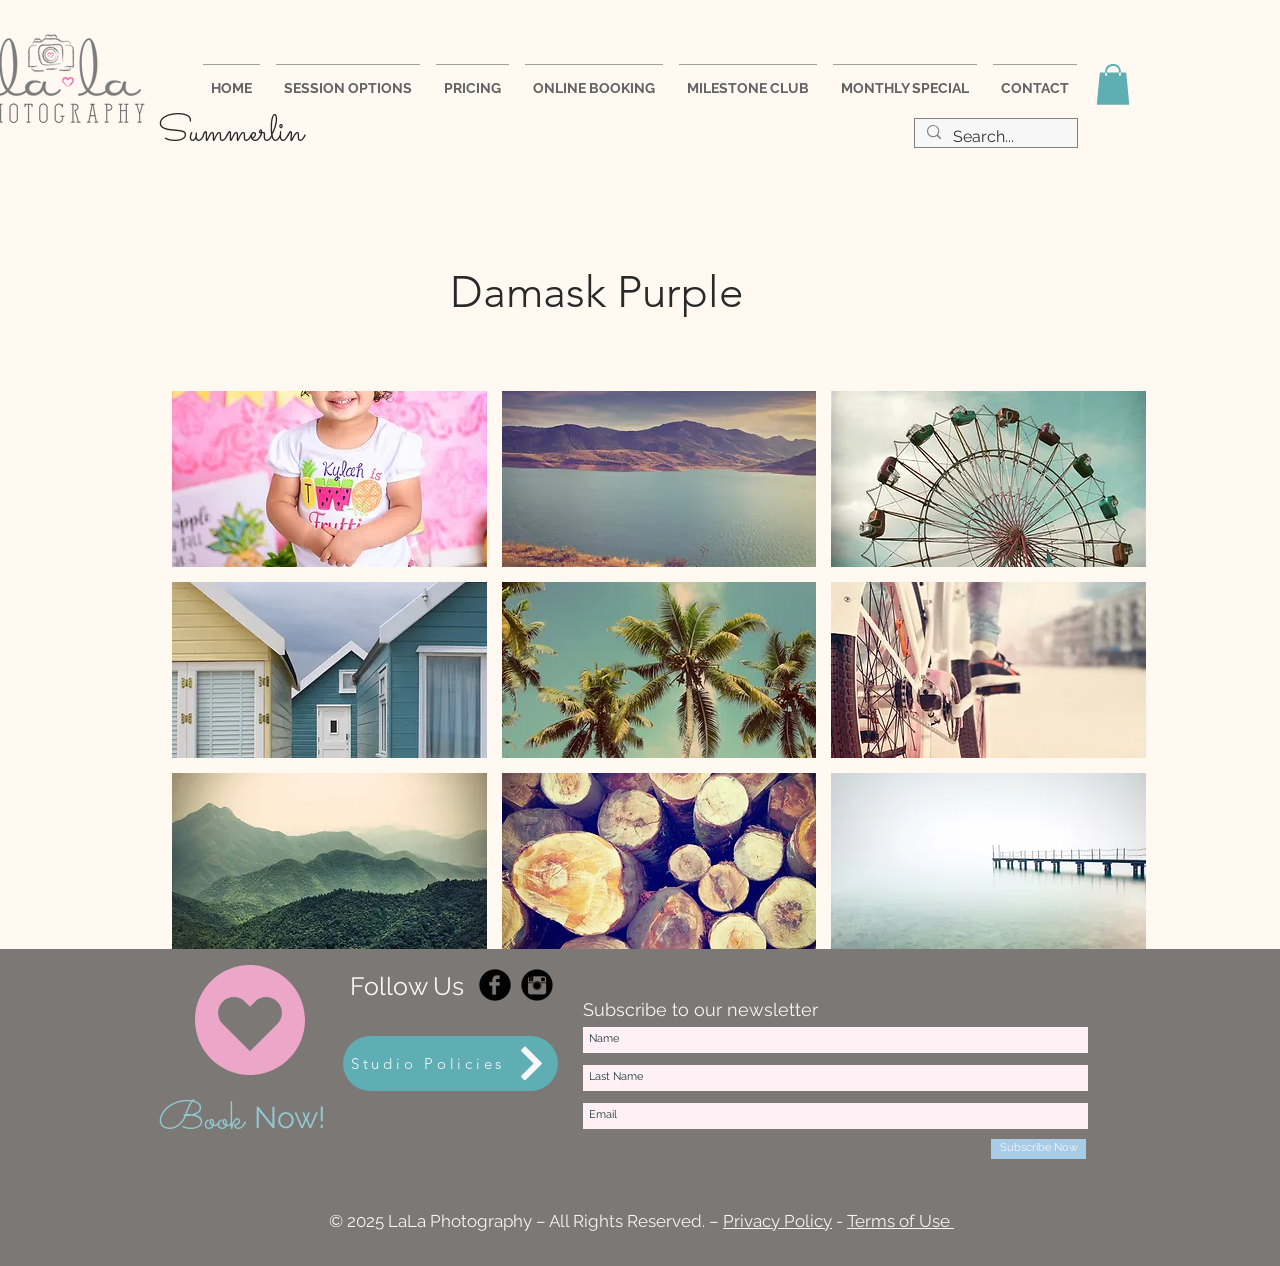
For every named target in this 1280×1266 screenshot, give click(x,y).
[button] (1113, 84)
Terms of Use (900, 1221)
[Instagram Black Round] (537, 985)
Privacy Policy (777, 1221)
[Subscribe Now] (1038, 1149)
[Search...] (994, 137)
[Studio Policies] (450, 1063)
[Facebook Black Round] (495, 985)
